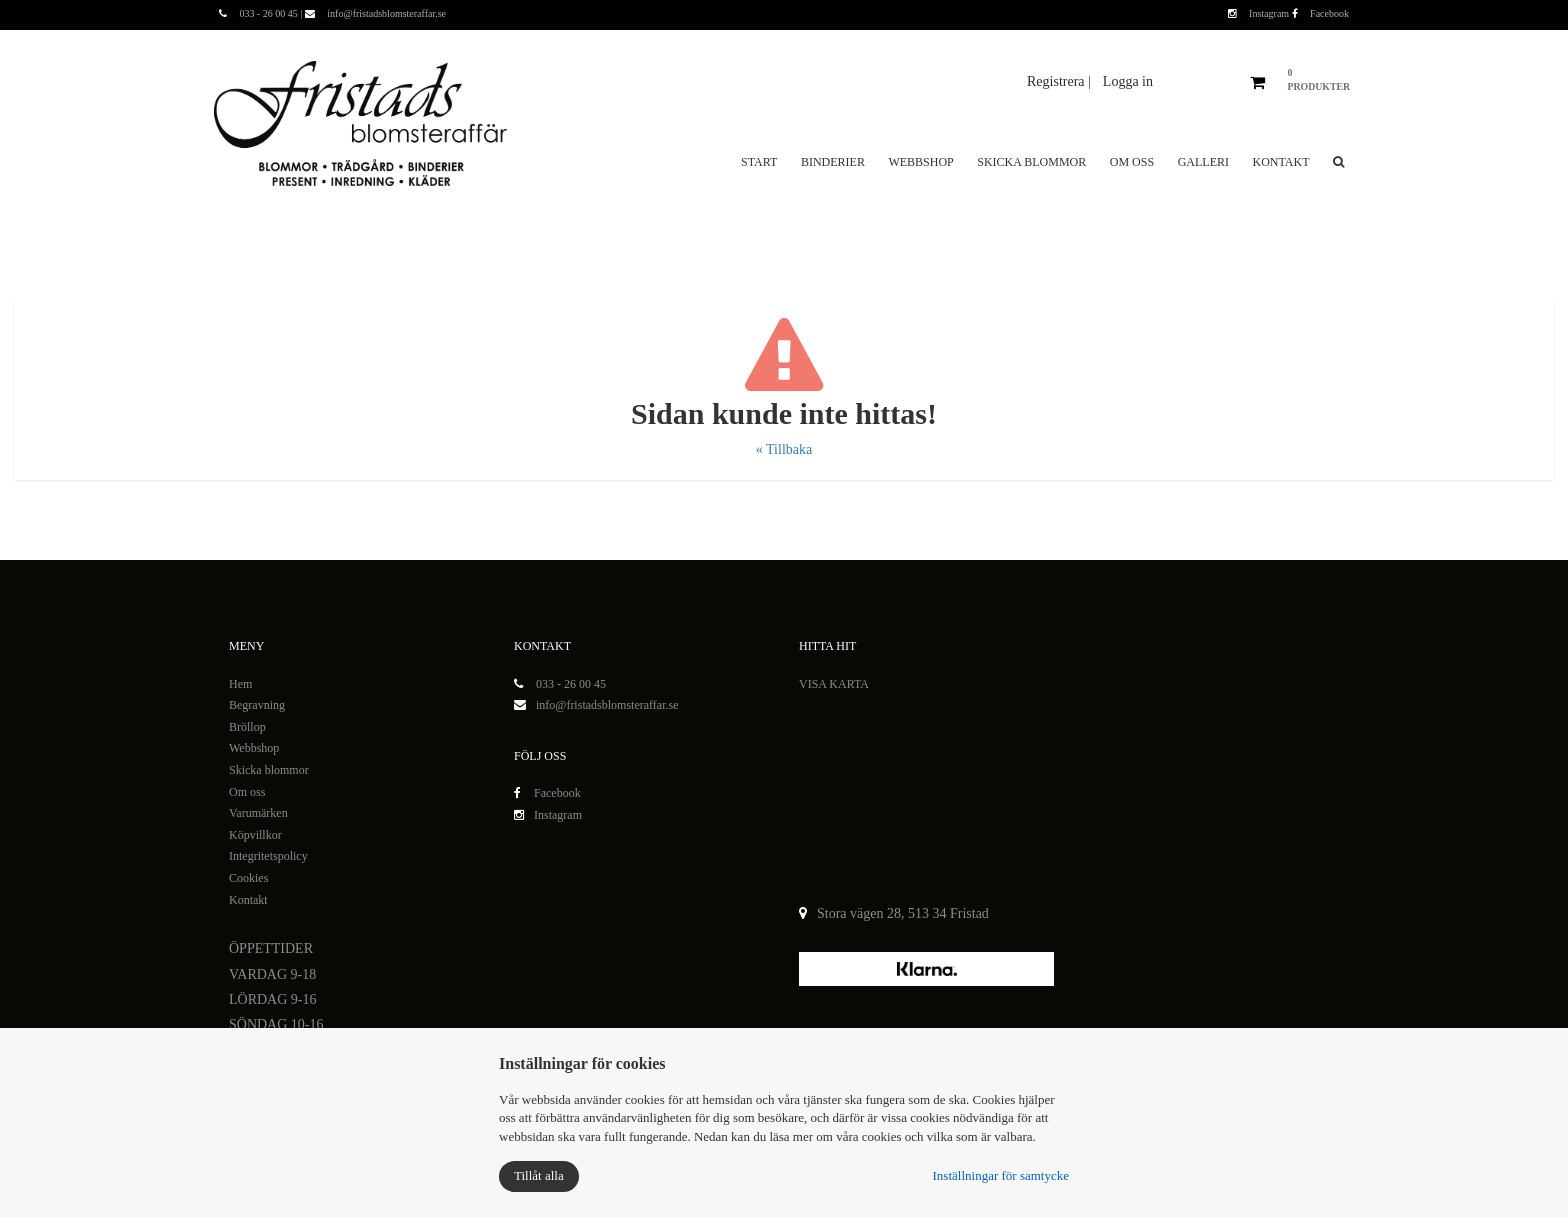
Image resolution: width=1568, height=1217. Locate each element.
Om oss (1132, 162)
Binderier (833, 162)
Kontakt (1280, 162)
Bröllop (247, 727)
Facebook (1320, 13)
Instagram (1260, 13)
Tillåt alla (539, 1175)
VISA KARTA (834, 684)
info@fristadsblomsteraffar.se (607, 705)
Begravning (257, 705)
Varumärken (258, 813)
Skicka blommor (1031, 162)
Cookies (248, 878)
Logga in (1128, 81)
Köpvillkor (255, 835)
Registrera (1057, 81)
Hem (240, 684)
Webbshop (920, 162)
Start (759, 162)
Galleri (1203, 162)
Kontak (246, 900)
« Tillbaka (784, 449)
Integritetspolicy (268, 856)
